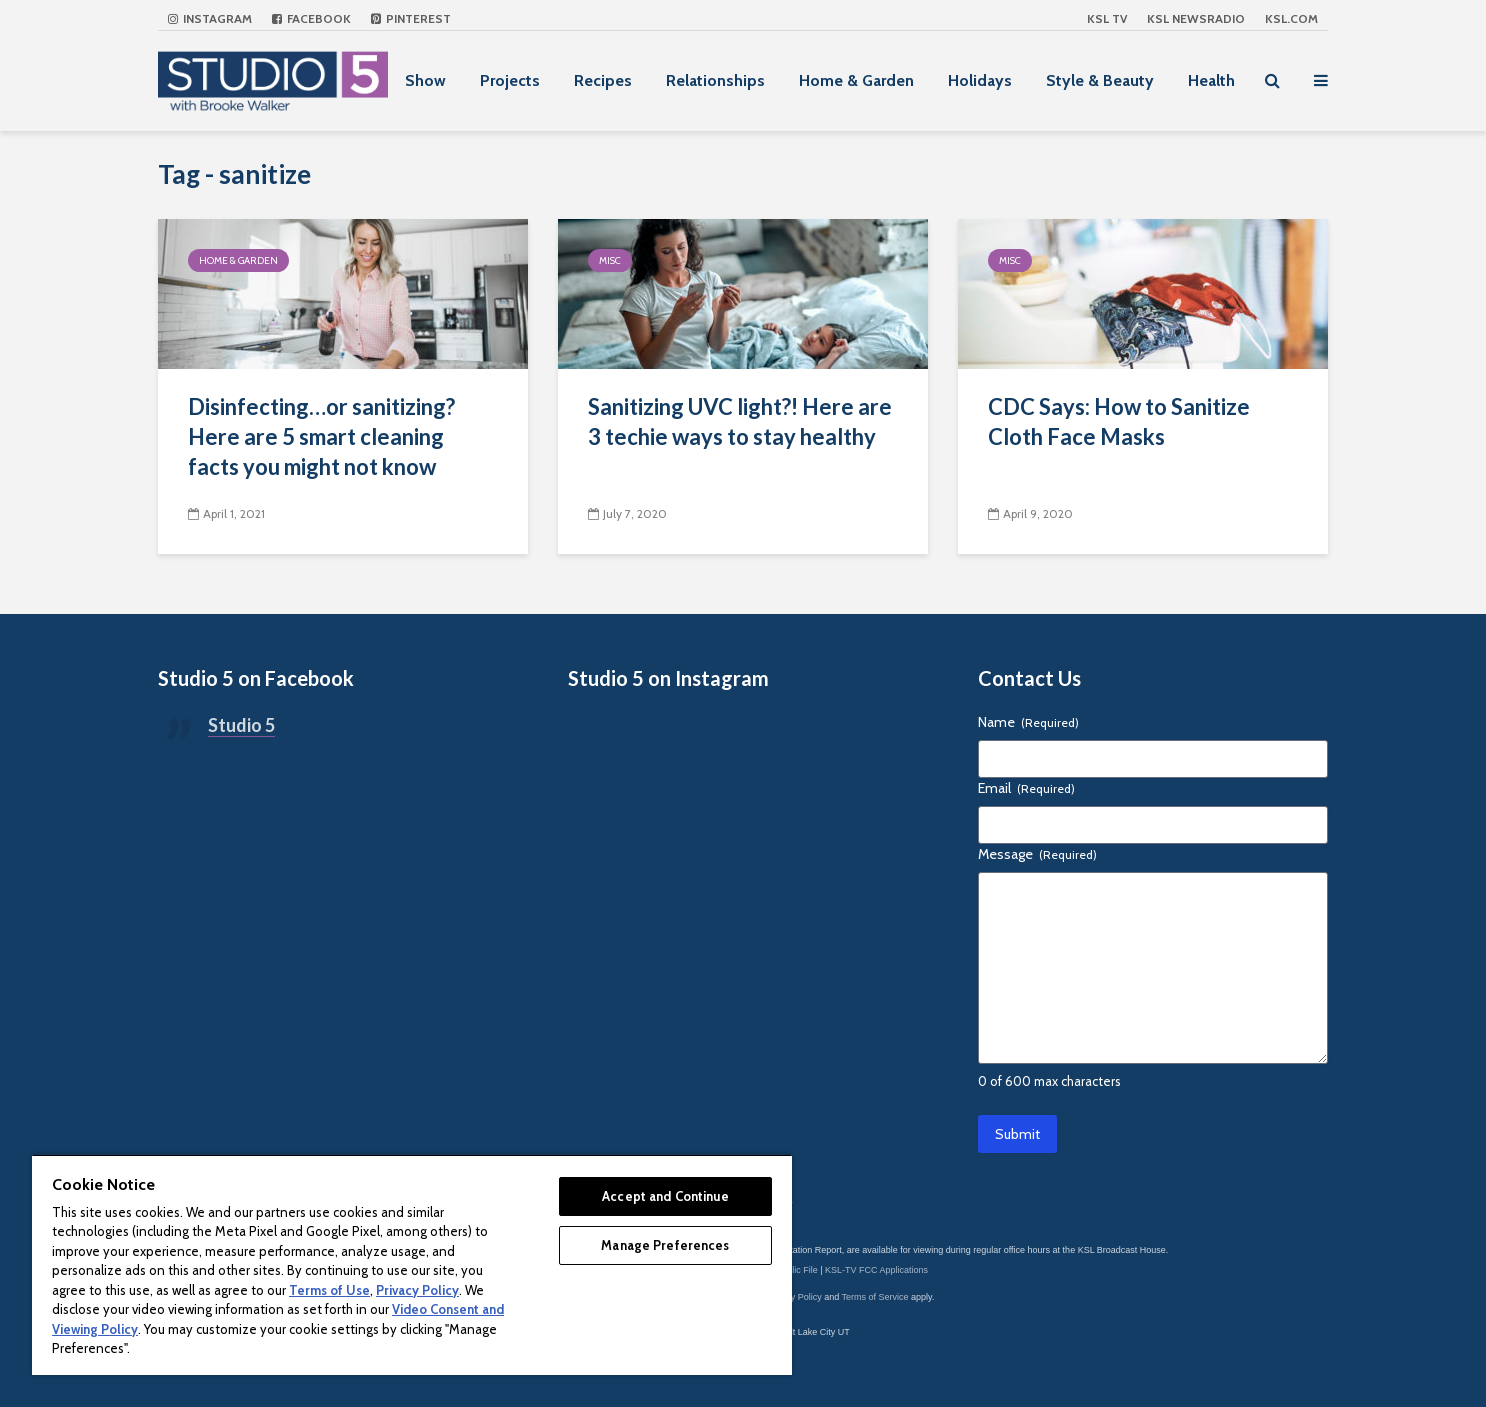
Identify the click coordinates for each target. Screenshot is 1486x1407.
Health (1211, 80)
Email (1026, 788)
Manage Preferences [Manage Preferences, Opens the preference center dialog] (665, 1245)
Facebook (311, 18)
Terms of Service (875, 1297)
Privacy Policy (794, 1297)
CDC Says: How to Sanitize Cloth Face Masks (1119, 421)
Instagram (210, 18)
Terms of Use (329, 1290)
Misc (610, 260)
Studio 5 (241, 725)
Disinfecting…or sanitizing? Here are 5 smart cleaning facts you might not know (321, 436)
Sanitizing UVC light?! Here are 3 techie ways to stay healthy (740, 421)
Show (425, 80)
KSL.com (1291, 18)
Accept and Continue (665, 1196)
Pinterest (411, 18)
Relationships (715, 80)
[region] (412, 1264)
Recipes (603, 80)
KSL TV (1107, 18)
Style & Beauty (1100, 80)
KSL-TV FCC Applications (876, 1270)
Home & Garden (856, 80)
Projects (510, 80)
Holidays (980, 80)
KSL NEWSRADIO (1196, 18)
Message (1037, 854)
